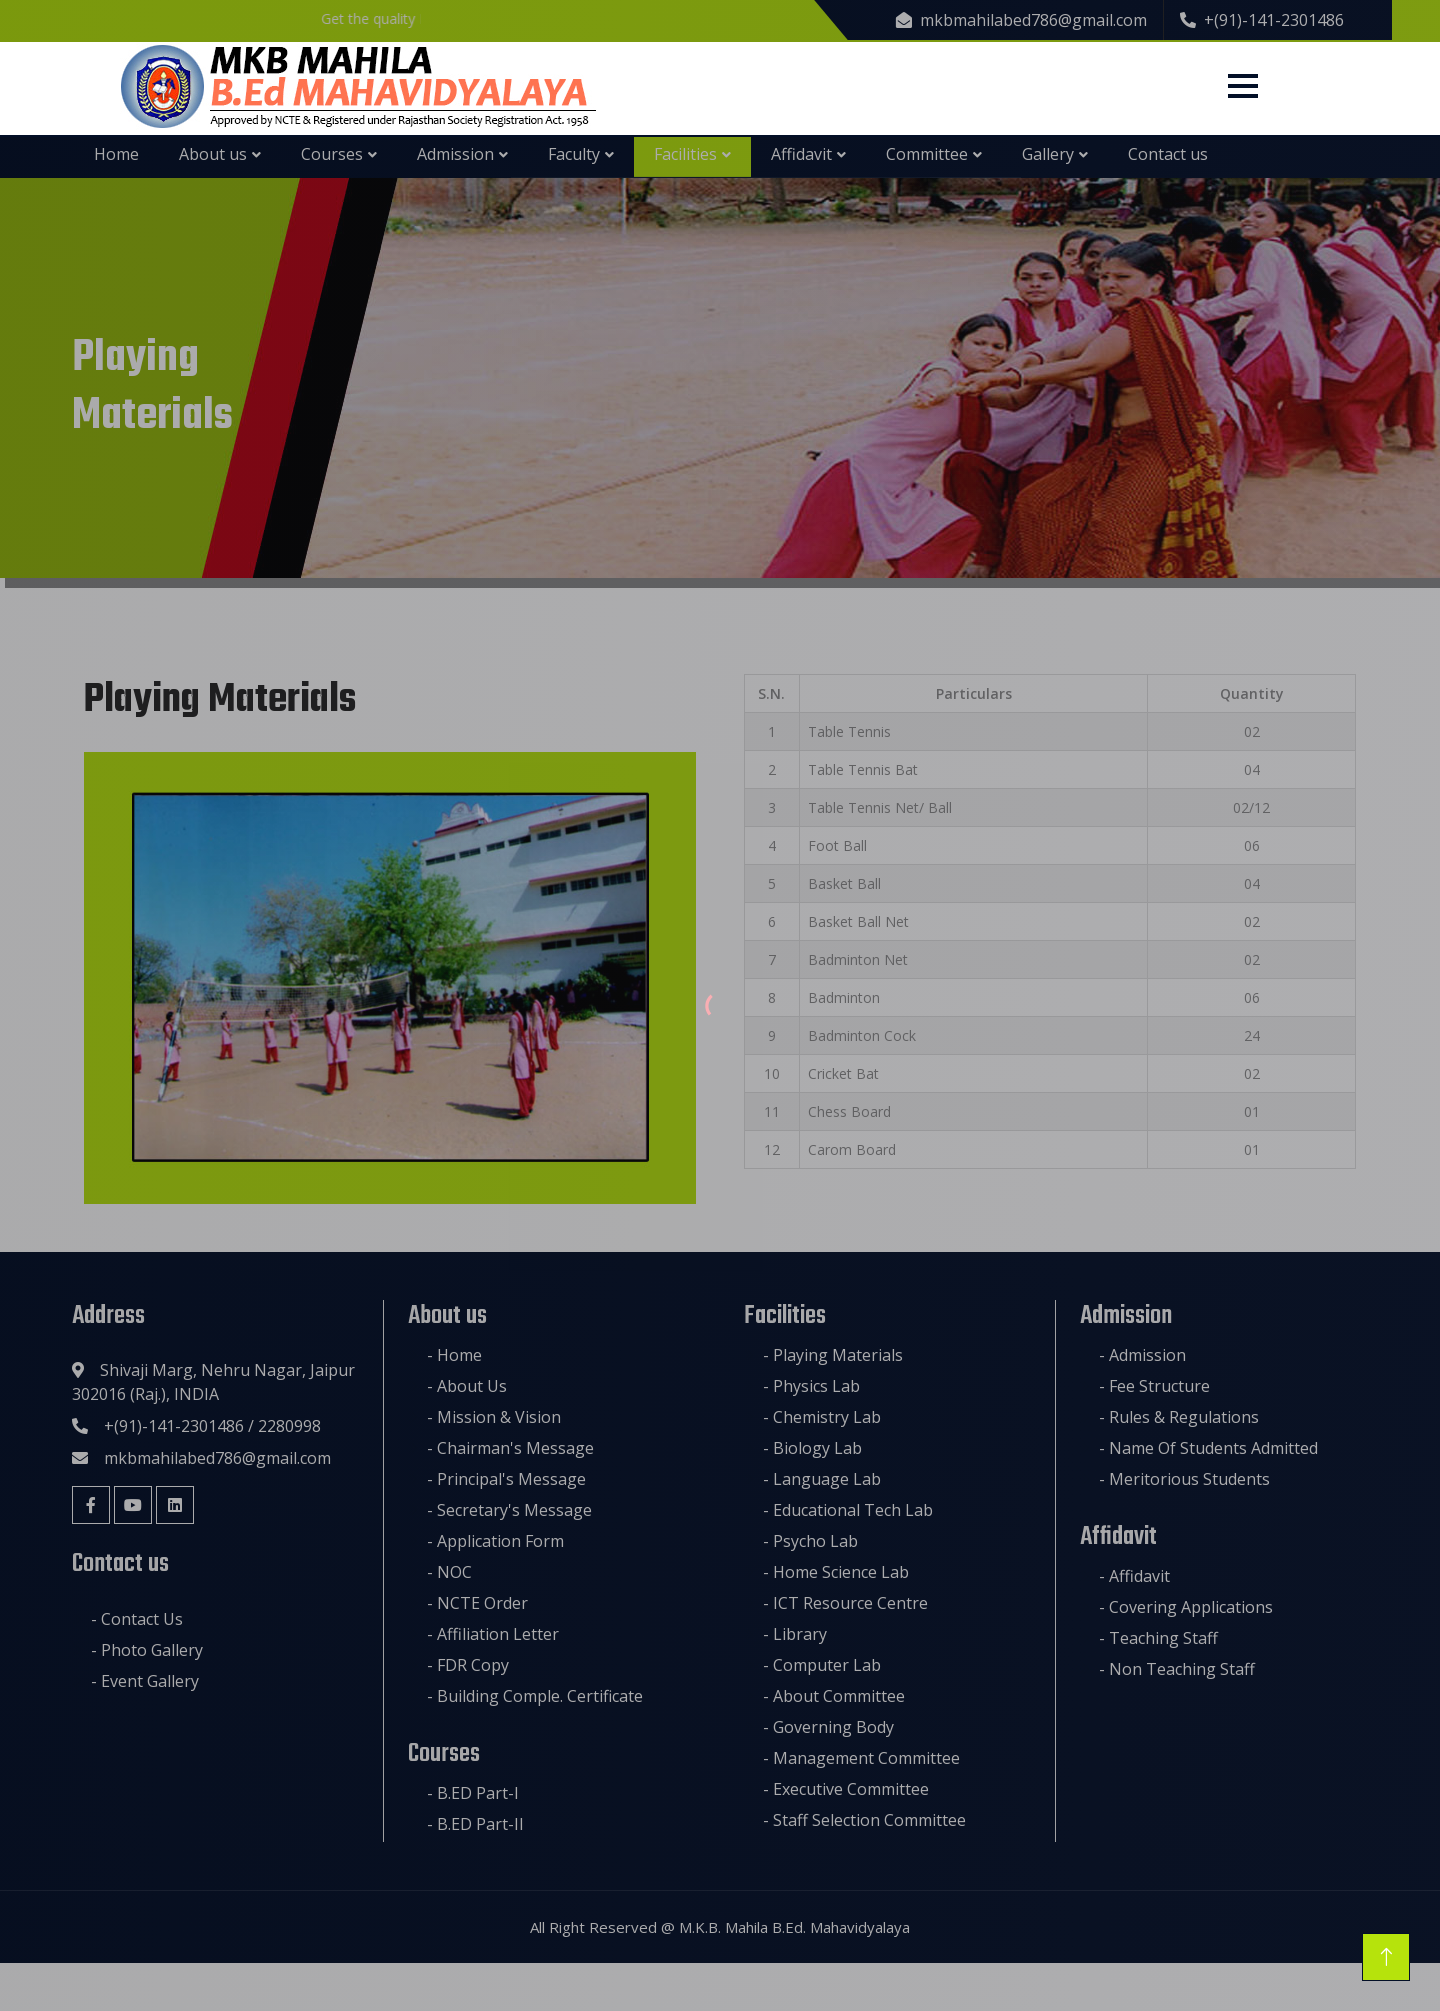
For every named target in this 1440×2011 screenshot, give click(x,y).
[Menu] (1243, 86)
